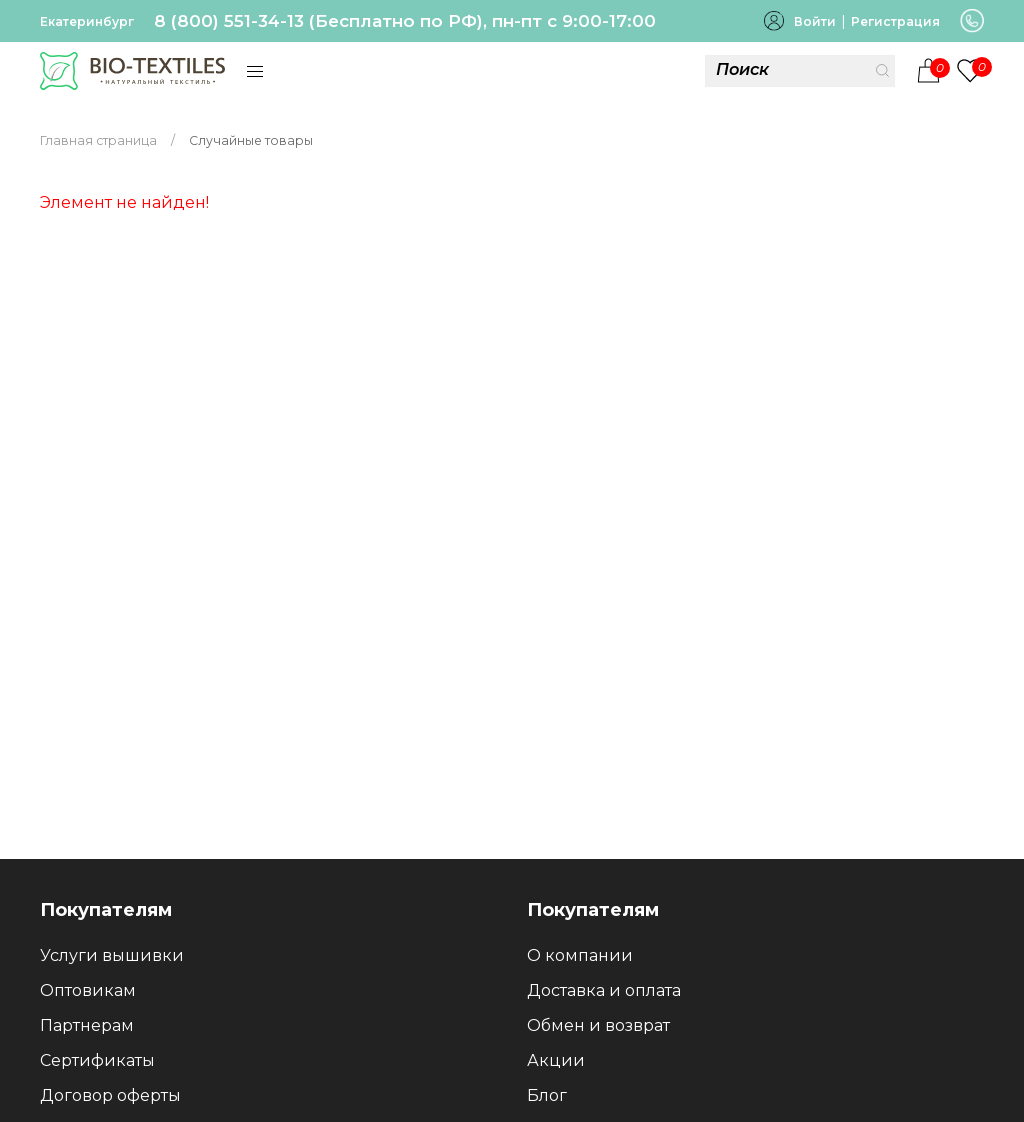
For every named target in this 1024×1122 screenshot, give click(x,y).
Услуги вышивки (112, 955)
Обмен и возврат (598, 1025)
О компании (580, 955)
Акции (556, 1060)
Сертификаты (97, 1060)
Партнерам (87, 1025)
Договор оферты (110, 1095)
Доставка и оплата (604, 990)
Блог (547, 1095)
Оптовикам (88, 990)
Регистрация (895, 21)
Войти (815, 21)
